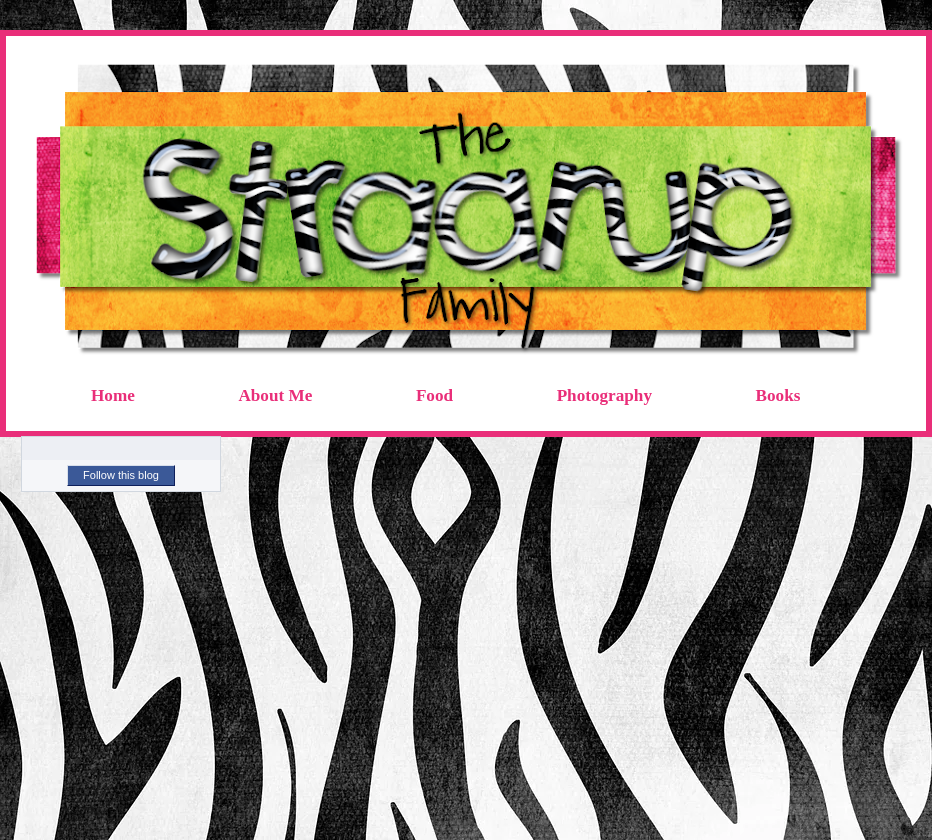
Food (434, 395)
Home (113, 395)
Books (778, 395)
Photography (604, 395)
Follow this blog (121, 475)
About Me (275, 395)
